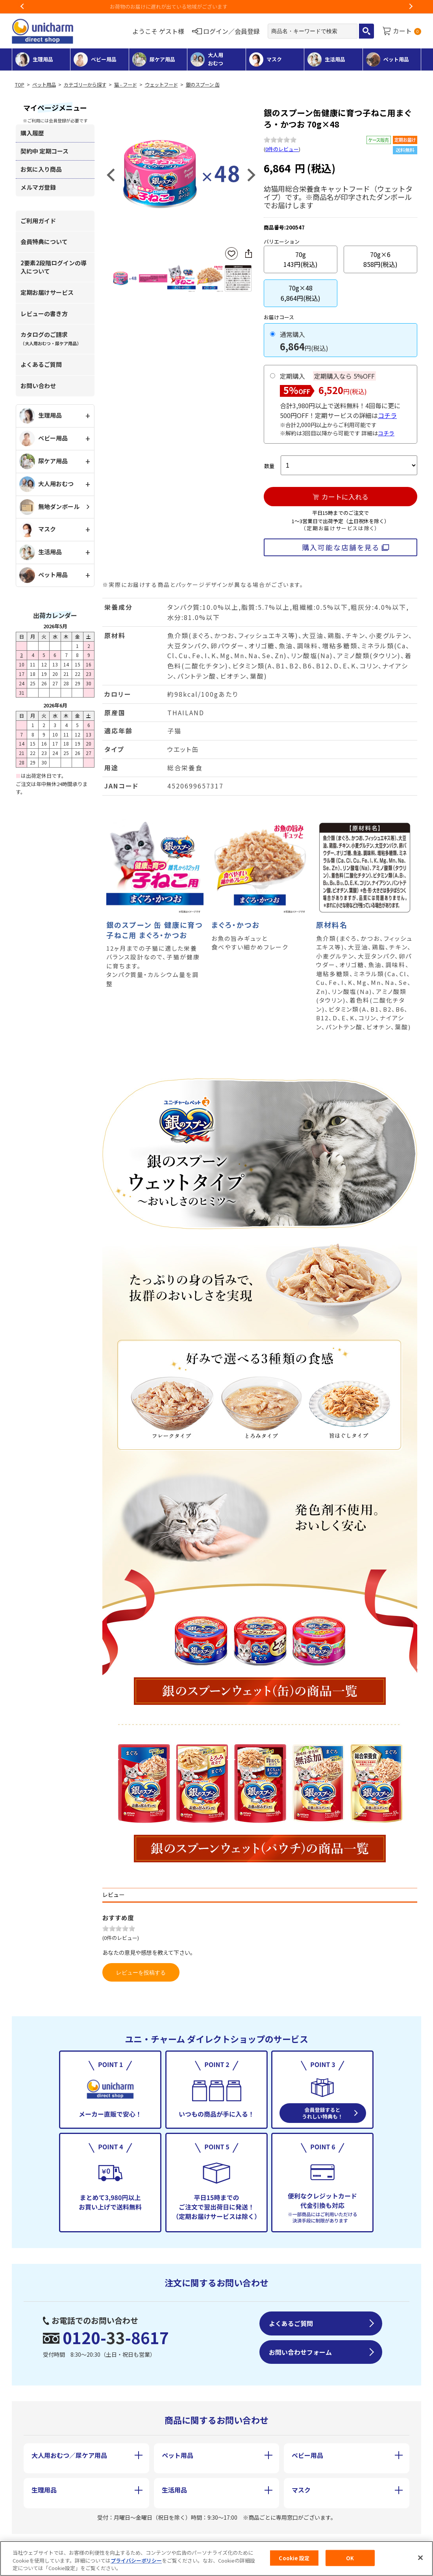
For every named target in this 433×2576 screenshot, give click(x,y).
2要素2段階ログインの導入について (53, 267)
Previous (22, 6)
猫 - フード (125, 84)
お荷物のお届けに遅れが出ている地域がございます (217, 6)
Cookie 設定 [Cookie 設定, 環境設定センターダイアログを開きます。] (294, 2564)
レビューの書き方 (44, 313)
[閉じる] (420, 2564)
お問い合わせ (38, 385)
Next (410, 6)
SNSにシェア (248, 253)
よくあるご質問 (41, 364)
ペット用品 (44, 84)
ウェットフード (161, 84)
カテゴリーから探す (85, 84)
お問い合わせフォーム (300, 2352)
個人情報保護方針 (221, 2544)
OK (350, 2564)
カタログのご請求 (50, 338)
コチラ (387, 415)
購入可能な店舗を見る (340, 547)
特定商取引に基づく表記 (125, 2544)
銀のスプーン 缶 (203, 84)
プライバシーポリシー (136, 2567)
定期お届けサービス (47, 292)
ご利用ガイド (38, 221)
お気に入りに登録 (231, 254)
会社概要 (42, 2544)
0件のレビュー (282, 149)
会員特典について (44, 241)
